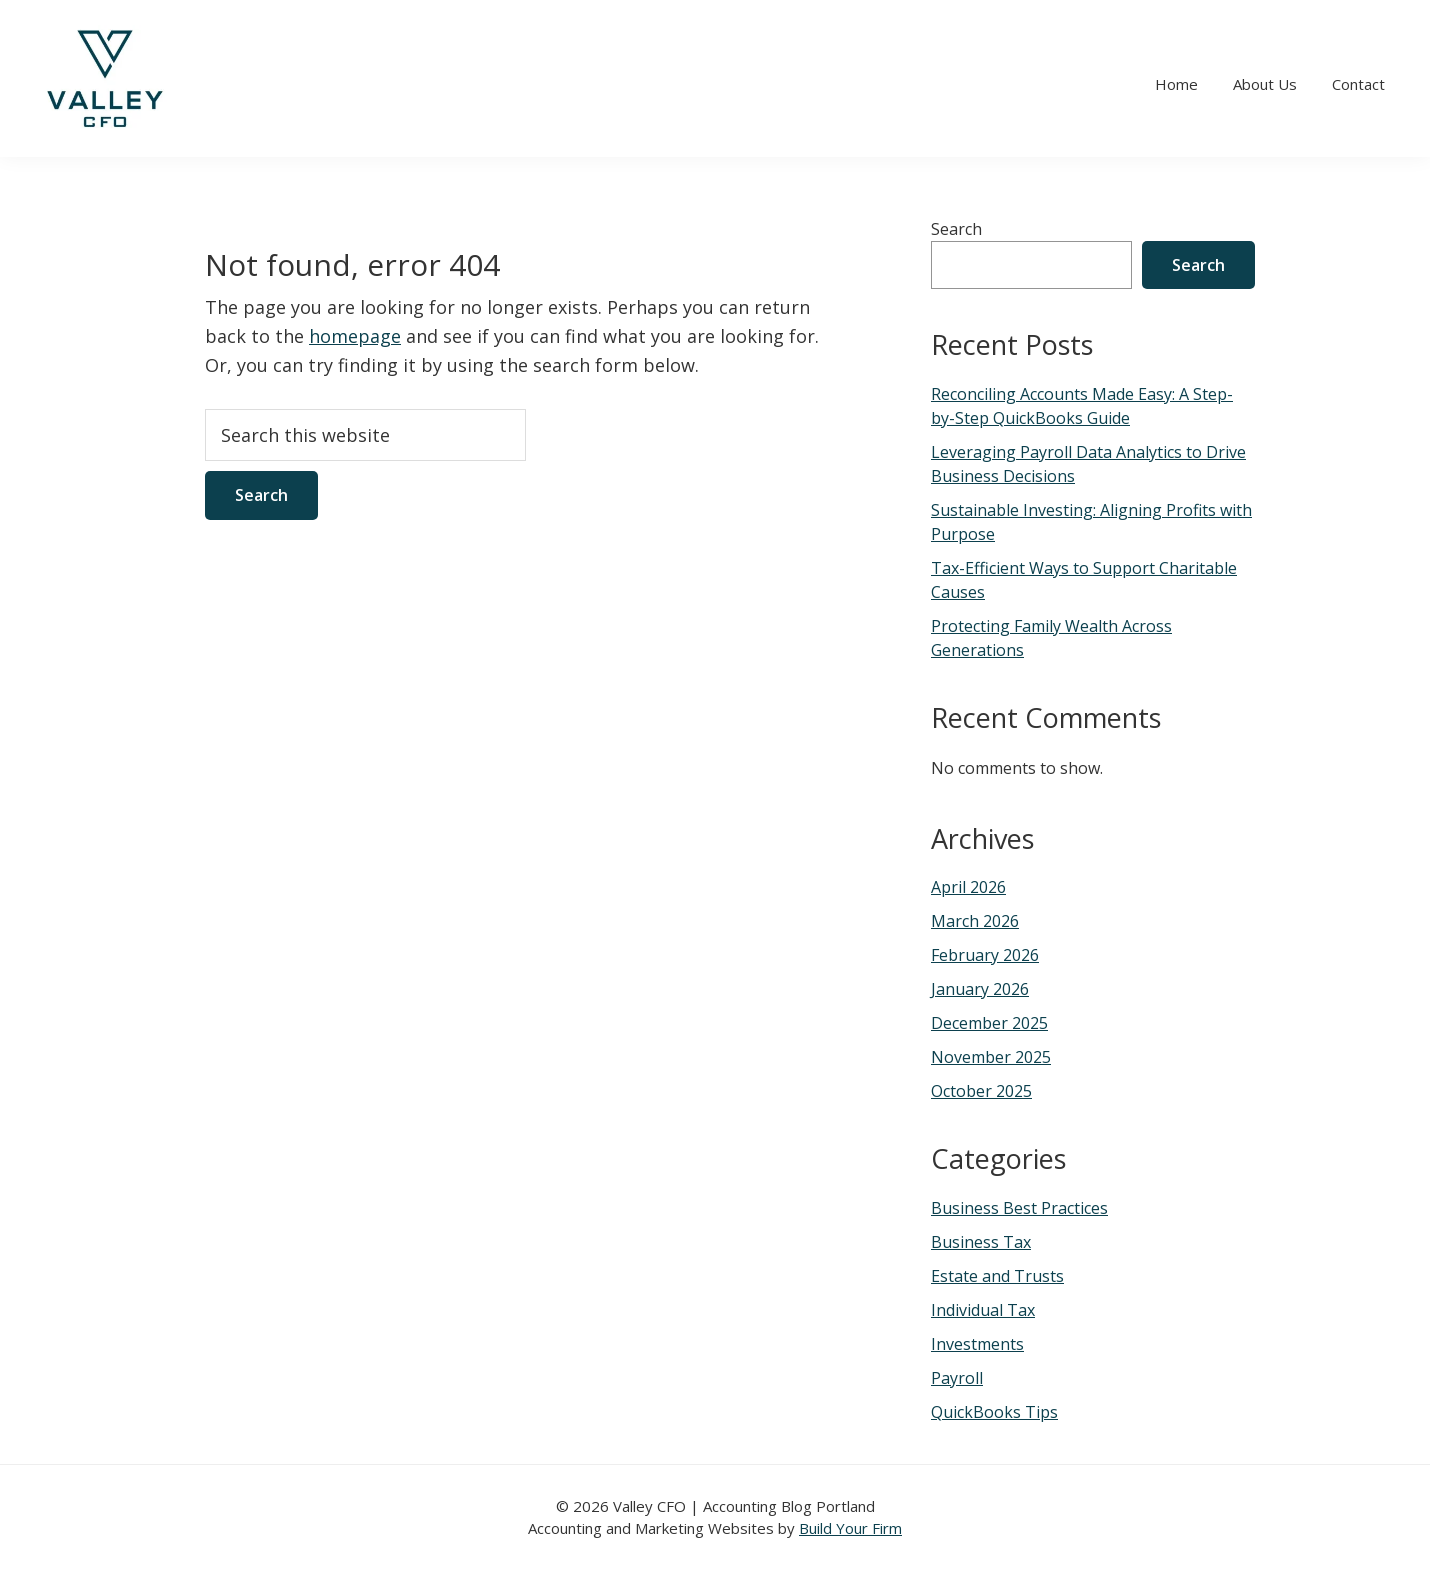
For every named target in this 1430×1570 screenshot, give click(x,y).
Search (956, 229)
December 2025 (989, 1023)
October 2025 (981, 1091)
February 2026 (985, 955)
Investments (977, 1344)
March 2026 (975, 921)
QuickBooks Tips (994, 1412)
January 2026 (980, 989)
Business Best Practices (1019, 1208)
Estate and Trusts (997, 1276)
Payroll (957, 1378)
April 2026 (968, 887)
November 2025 (991, 1057)
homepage (355, 336)
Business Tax (981, 1242)
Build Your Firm (850, 1528)
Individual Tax (983, 1310)
